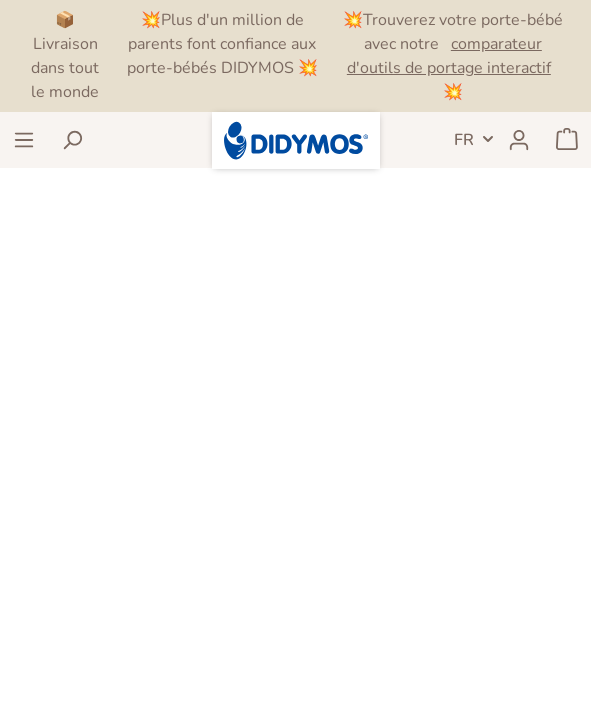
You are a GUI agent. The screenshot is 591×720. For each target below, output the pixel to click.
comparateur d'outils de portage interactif (449, 56)
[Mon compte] (519, 140)
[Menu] (24, 140)
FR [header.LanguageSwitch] (464, 140)
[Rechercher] (72, 140)
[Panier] (567, 140)
